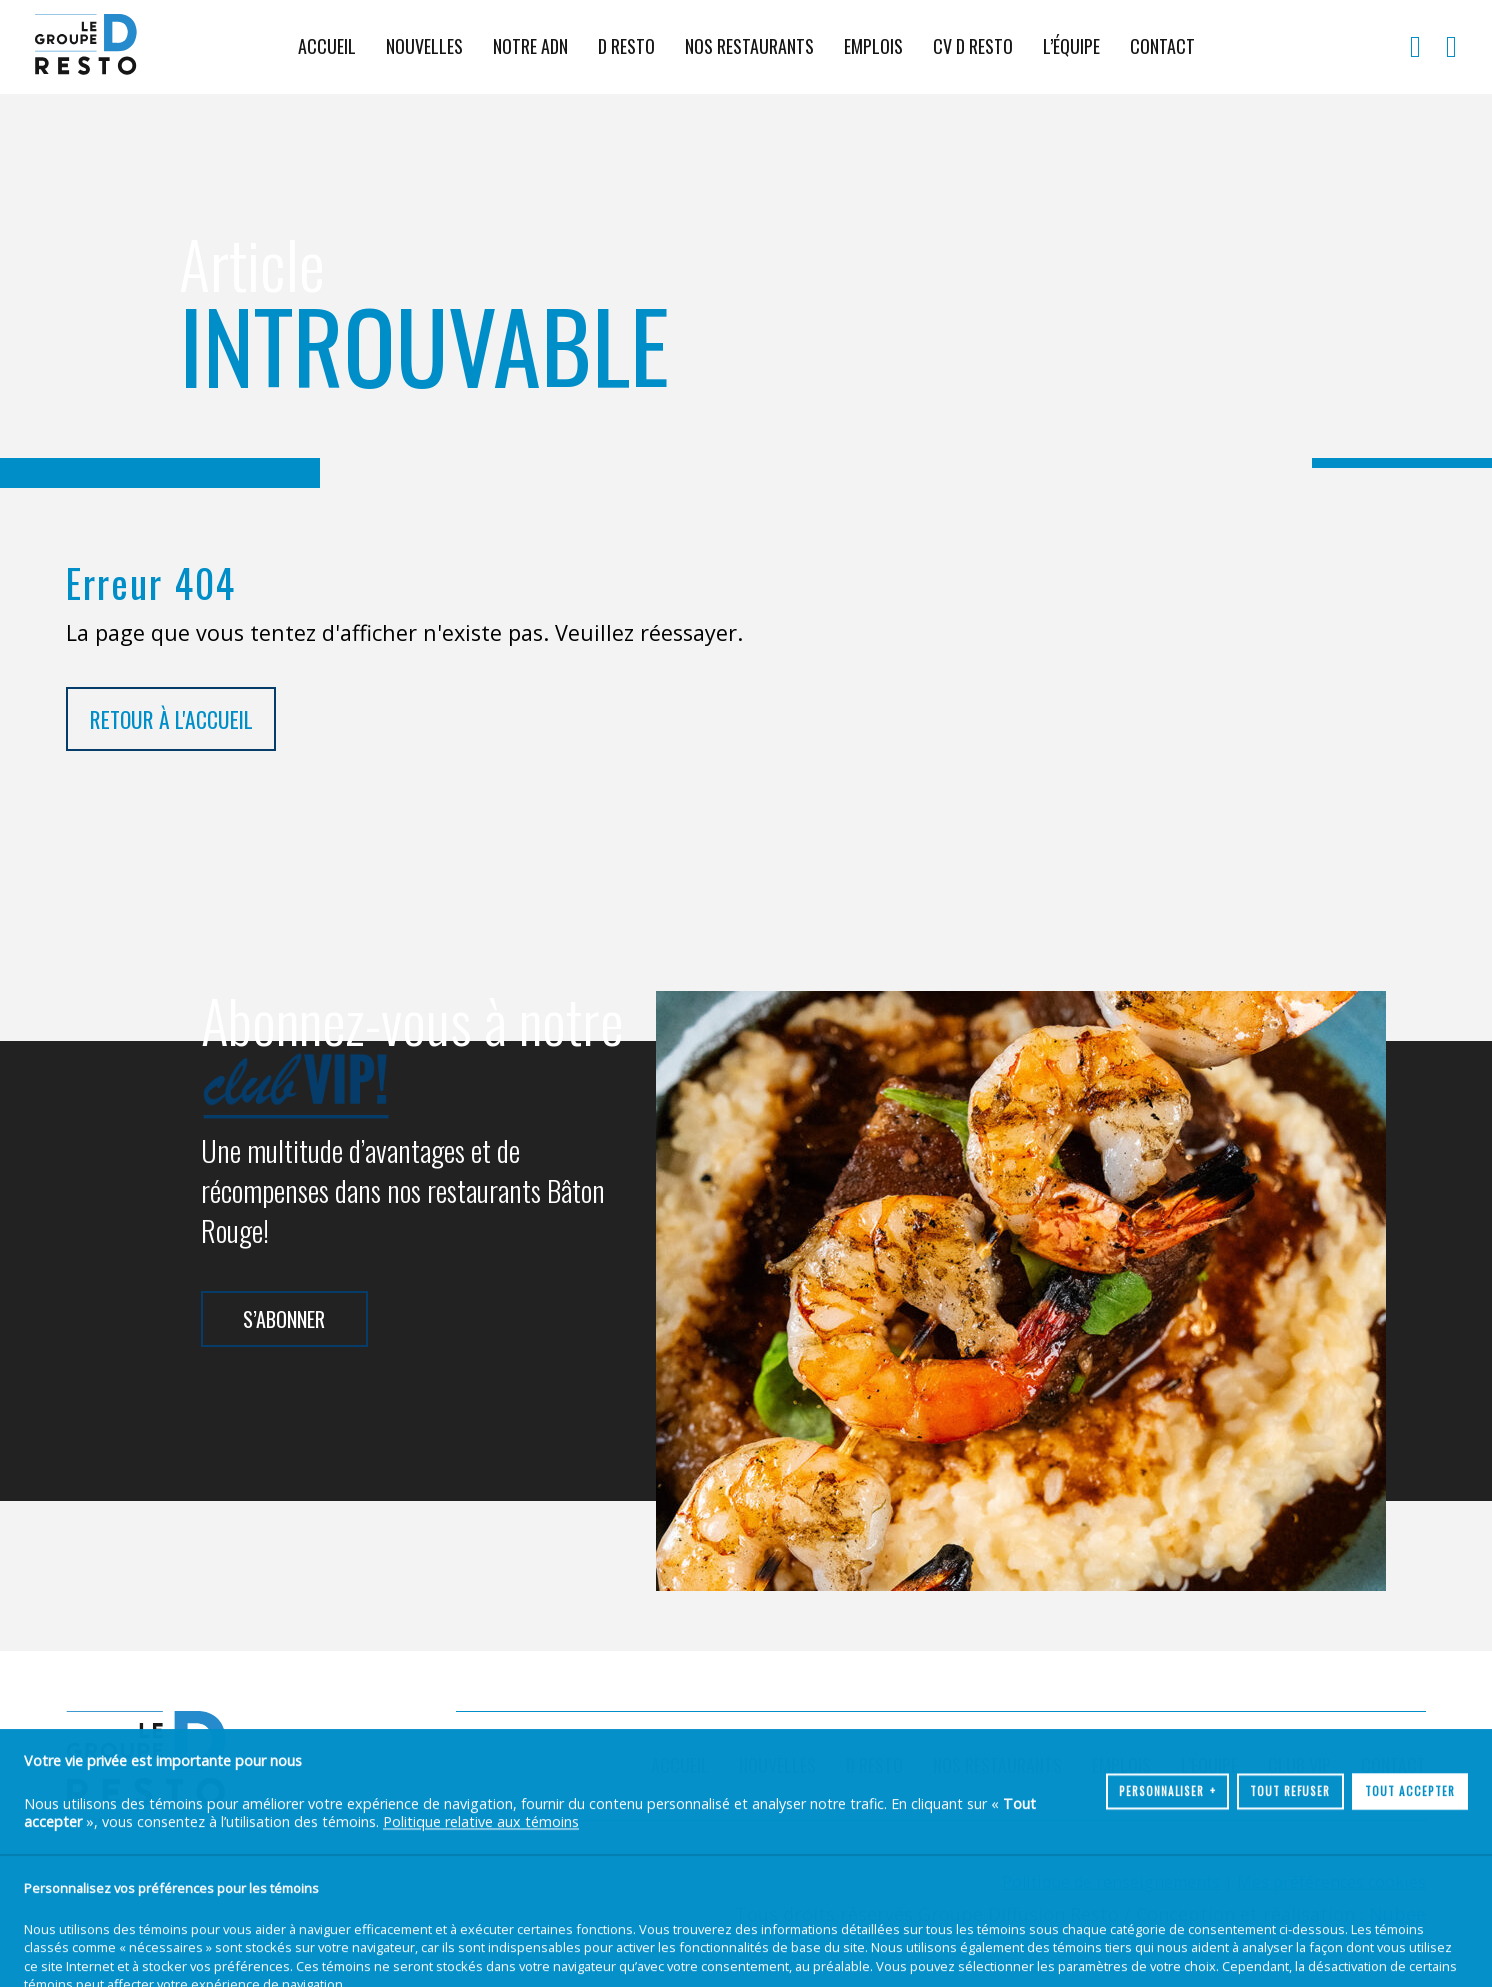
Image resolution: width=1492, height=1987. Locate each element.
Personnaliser (1167, 1917)
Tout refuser (1290, 1917)
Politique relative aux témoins (481, 1947)
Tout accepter (1410, 1917)
